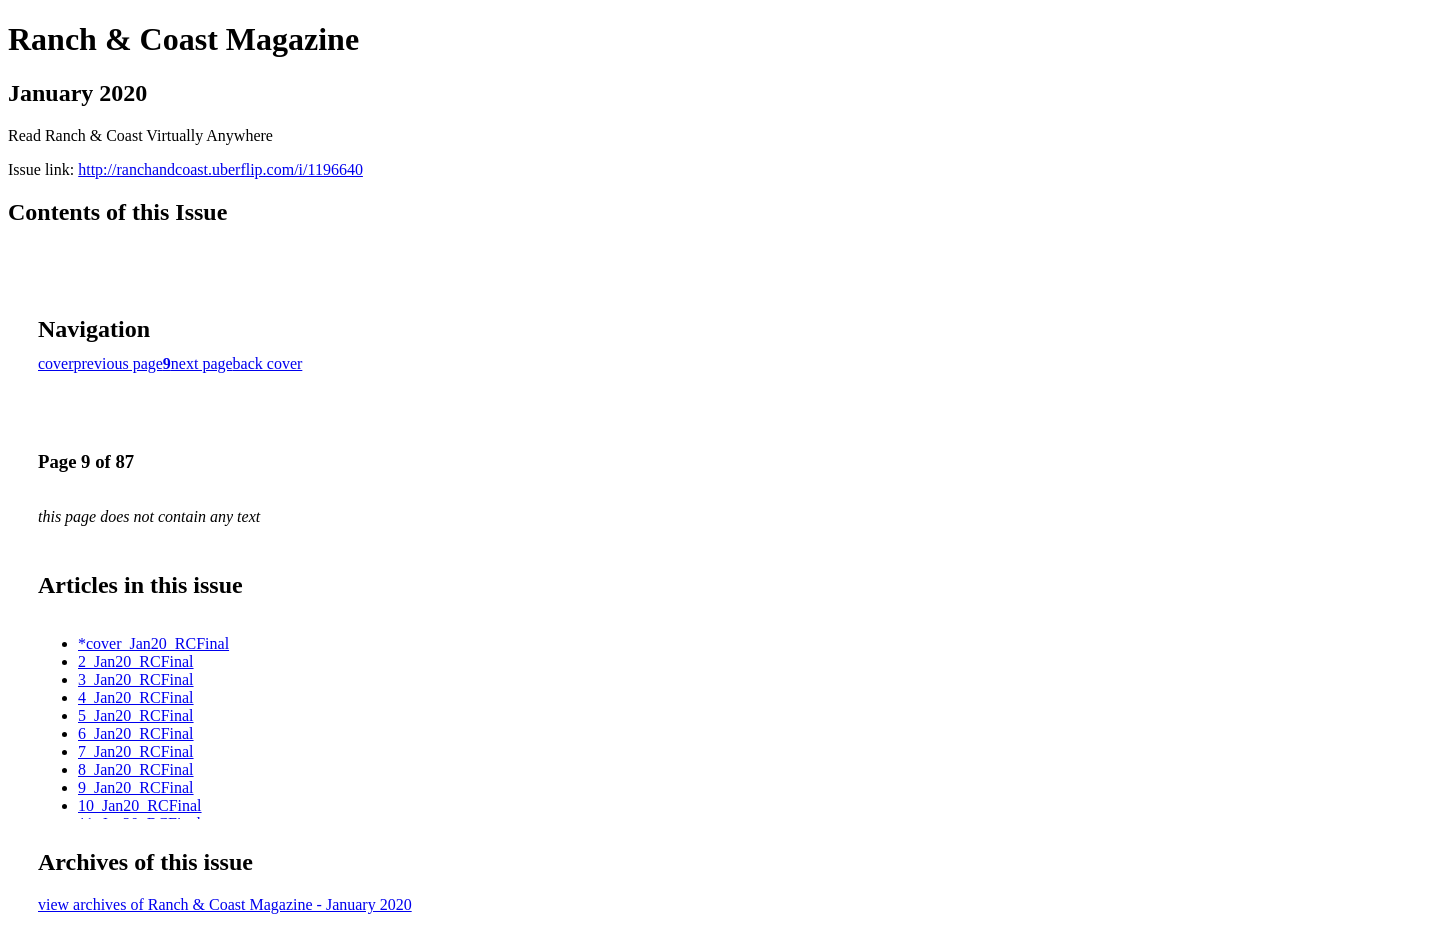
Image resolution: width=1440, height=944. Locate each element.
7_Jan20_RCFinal (136, 751)
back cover (268, 363)
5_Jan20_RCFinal (136, 715)
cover (56, 363)
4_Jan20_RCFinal (136, 697)
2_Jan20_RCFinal (136, 661)
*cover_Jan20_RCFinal (153, 643)
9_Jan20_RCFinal (136, 787)
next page (202, 363)
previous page (118, 363)
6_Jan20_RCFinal (136, 733)
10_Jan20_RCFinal (140, 805)
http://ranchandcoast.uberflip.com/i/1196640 (220, 169)
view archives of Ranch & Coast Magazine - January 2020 (225, 904)
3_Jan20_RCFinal (136, 679)
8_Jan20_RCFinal (136, 769)
